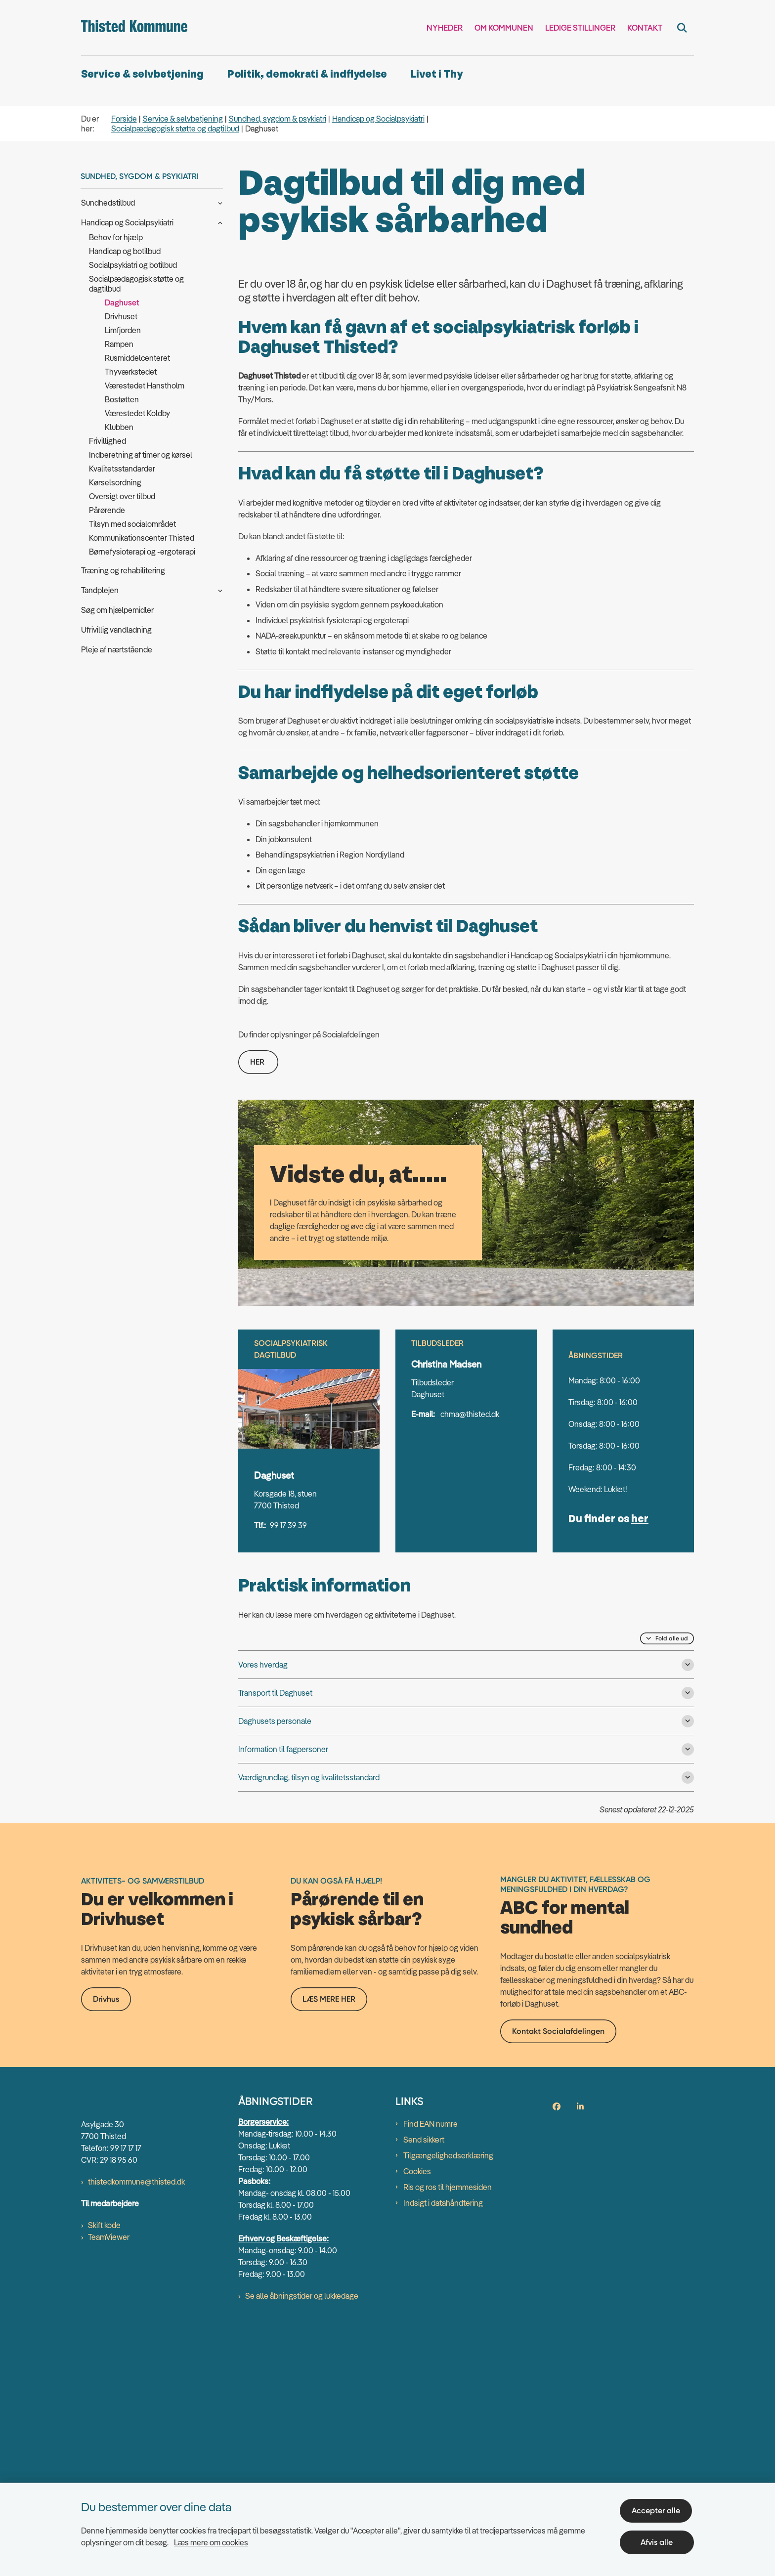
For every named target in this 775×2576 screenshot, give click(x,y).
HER (258, 1306)
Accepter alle (658, 2508)
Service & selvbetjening (142, 74)
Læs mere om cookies (211, 2540)
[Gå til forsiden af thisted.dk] (134, 27)
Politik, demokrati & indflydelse (307, 74)
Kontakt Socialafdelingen (558, 2373)
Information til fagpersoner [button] (283, 1994)
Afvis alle (658, 2540)
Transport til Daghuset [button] (275, 1937)
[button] (217, 202)
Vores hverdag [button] (263, 1909)
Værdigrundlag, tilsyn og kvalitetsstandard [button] (309, 2022)
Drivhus (106, 2341)
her (639, 1764)
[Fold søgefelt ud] (682, 28)
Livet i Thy (437, 74)
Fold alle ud (671, 1883)
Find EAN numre (430, 2466)
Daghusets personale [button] (274, 1966)
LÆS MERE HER (328, 2340)
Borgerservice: (263, 2464)
